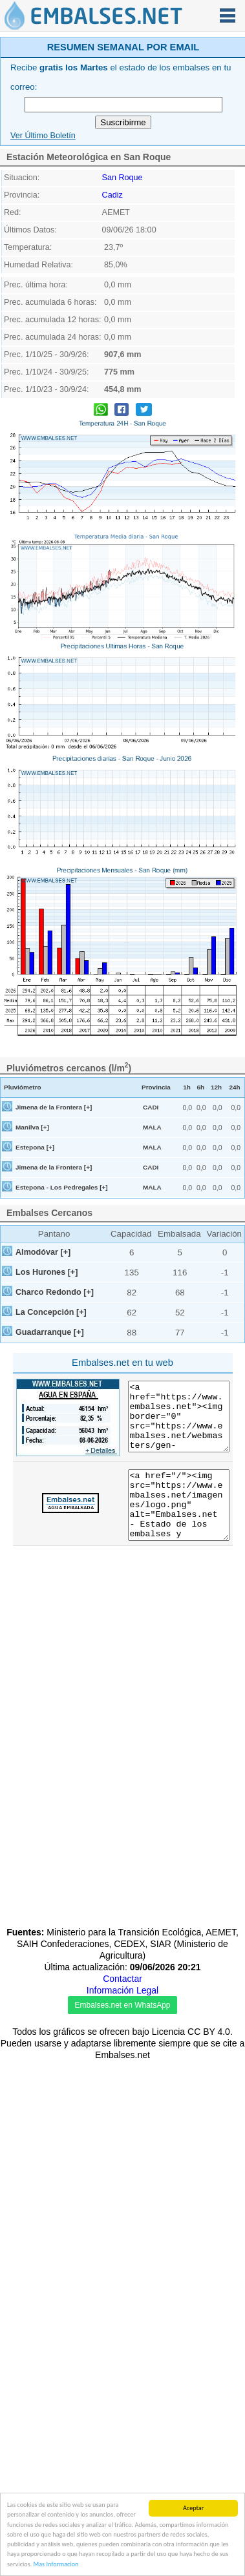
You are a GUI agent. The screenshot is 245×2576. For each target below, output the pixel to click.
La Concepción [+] (51, 1482)
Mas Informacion (56, 2565)
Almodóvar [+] (43, 1422)
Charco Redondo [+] (55, 1462)
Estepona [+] (35, 1317)
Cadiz (112, 365)
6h (201, 1257)
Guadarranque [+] (50, 1502)
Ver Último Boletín (43, 306)
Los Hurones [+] (47, 1442)
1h (187, 1257)
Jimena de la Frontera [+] (54, 1277)
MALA (152, 1297)
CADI (150, 1277)
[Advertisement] (121, 119)
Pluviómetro (22, 1257)
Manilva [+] (32, 1297)
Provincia (156, 1257)
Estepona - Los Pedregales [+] (62, 1357)
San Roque (122, 348)
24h (234, 1257)
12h (216, 1257)
